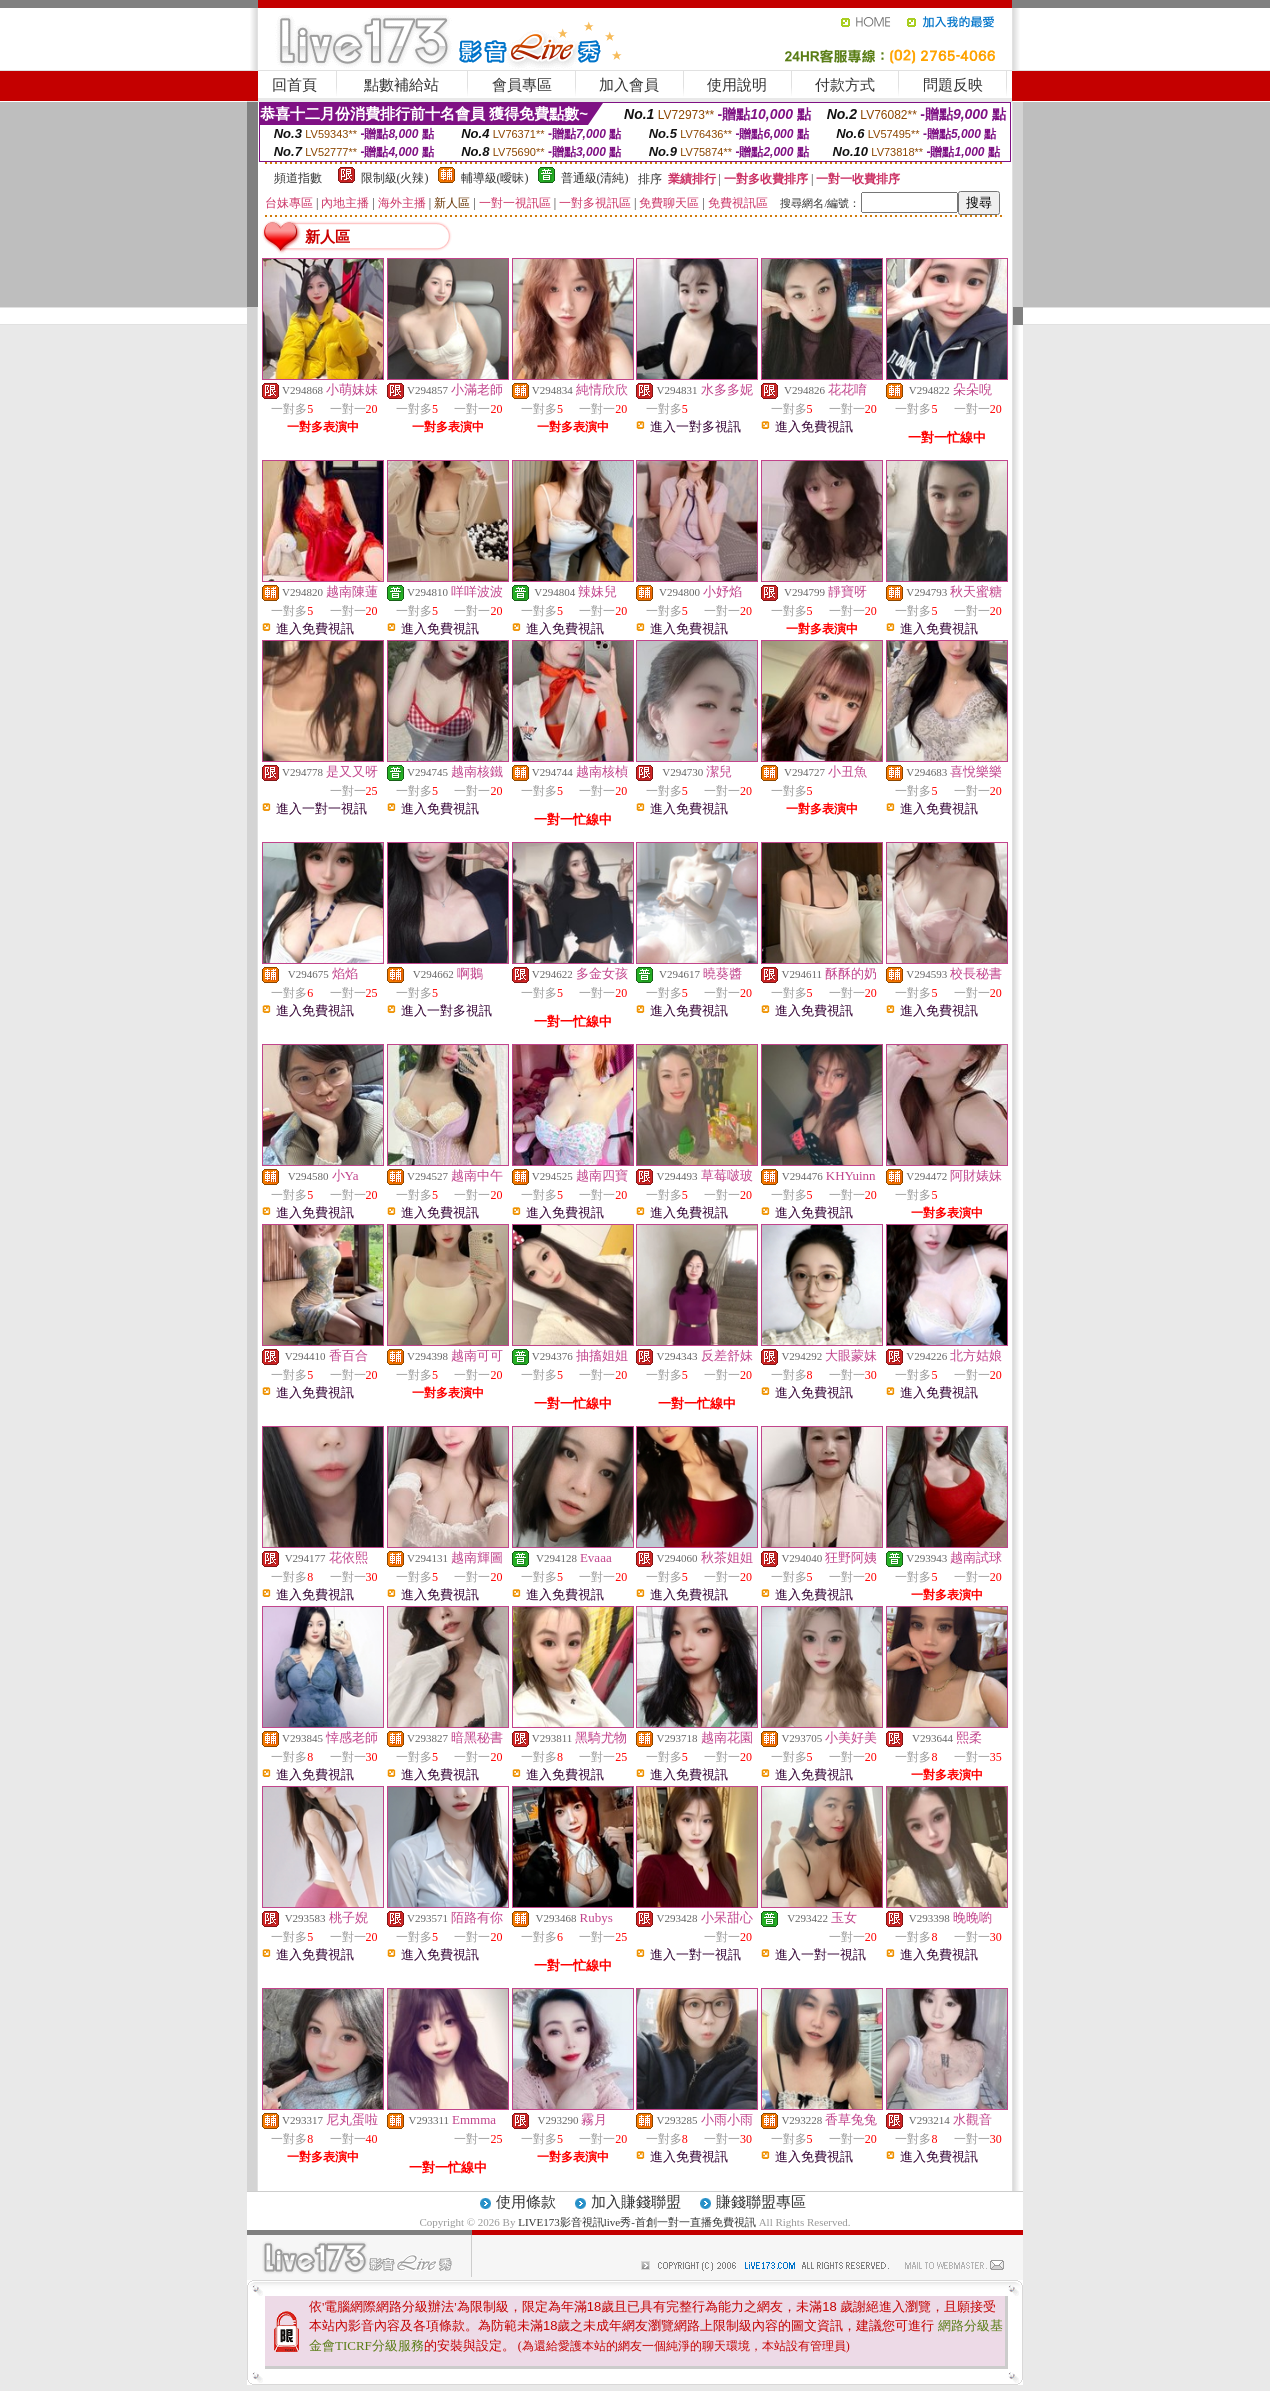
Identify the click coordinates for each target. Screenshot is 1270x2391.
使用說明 (737, 85)
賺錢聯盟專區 (761, 2202)
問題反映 (953, 85)
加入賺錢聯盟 (636, 2202)
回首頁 (294, 85)
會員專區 (522, 85)
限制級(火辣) (395, 178)
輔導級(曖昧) (495, 178)
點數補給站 (401, 85)
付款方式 (845, 85)
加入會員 (629, 85)
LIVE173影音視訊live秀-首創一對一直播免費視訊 (637, 2222)
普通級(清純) (595, 178)
